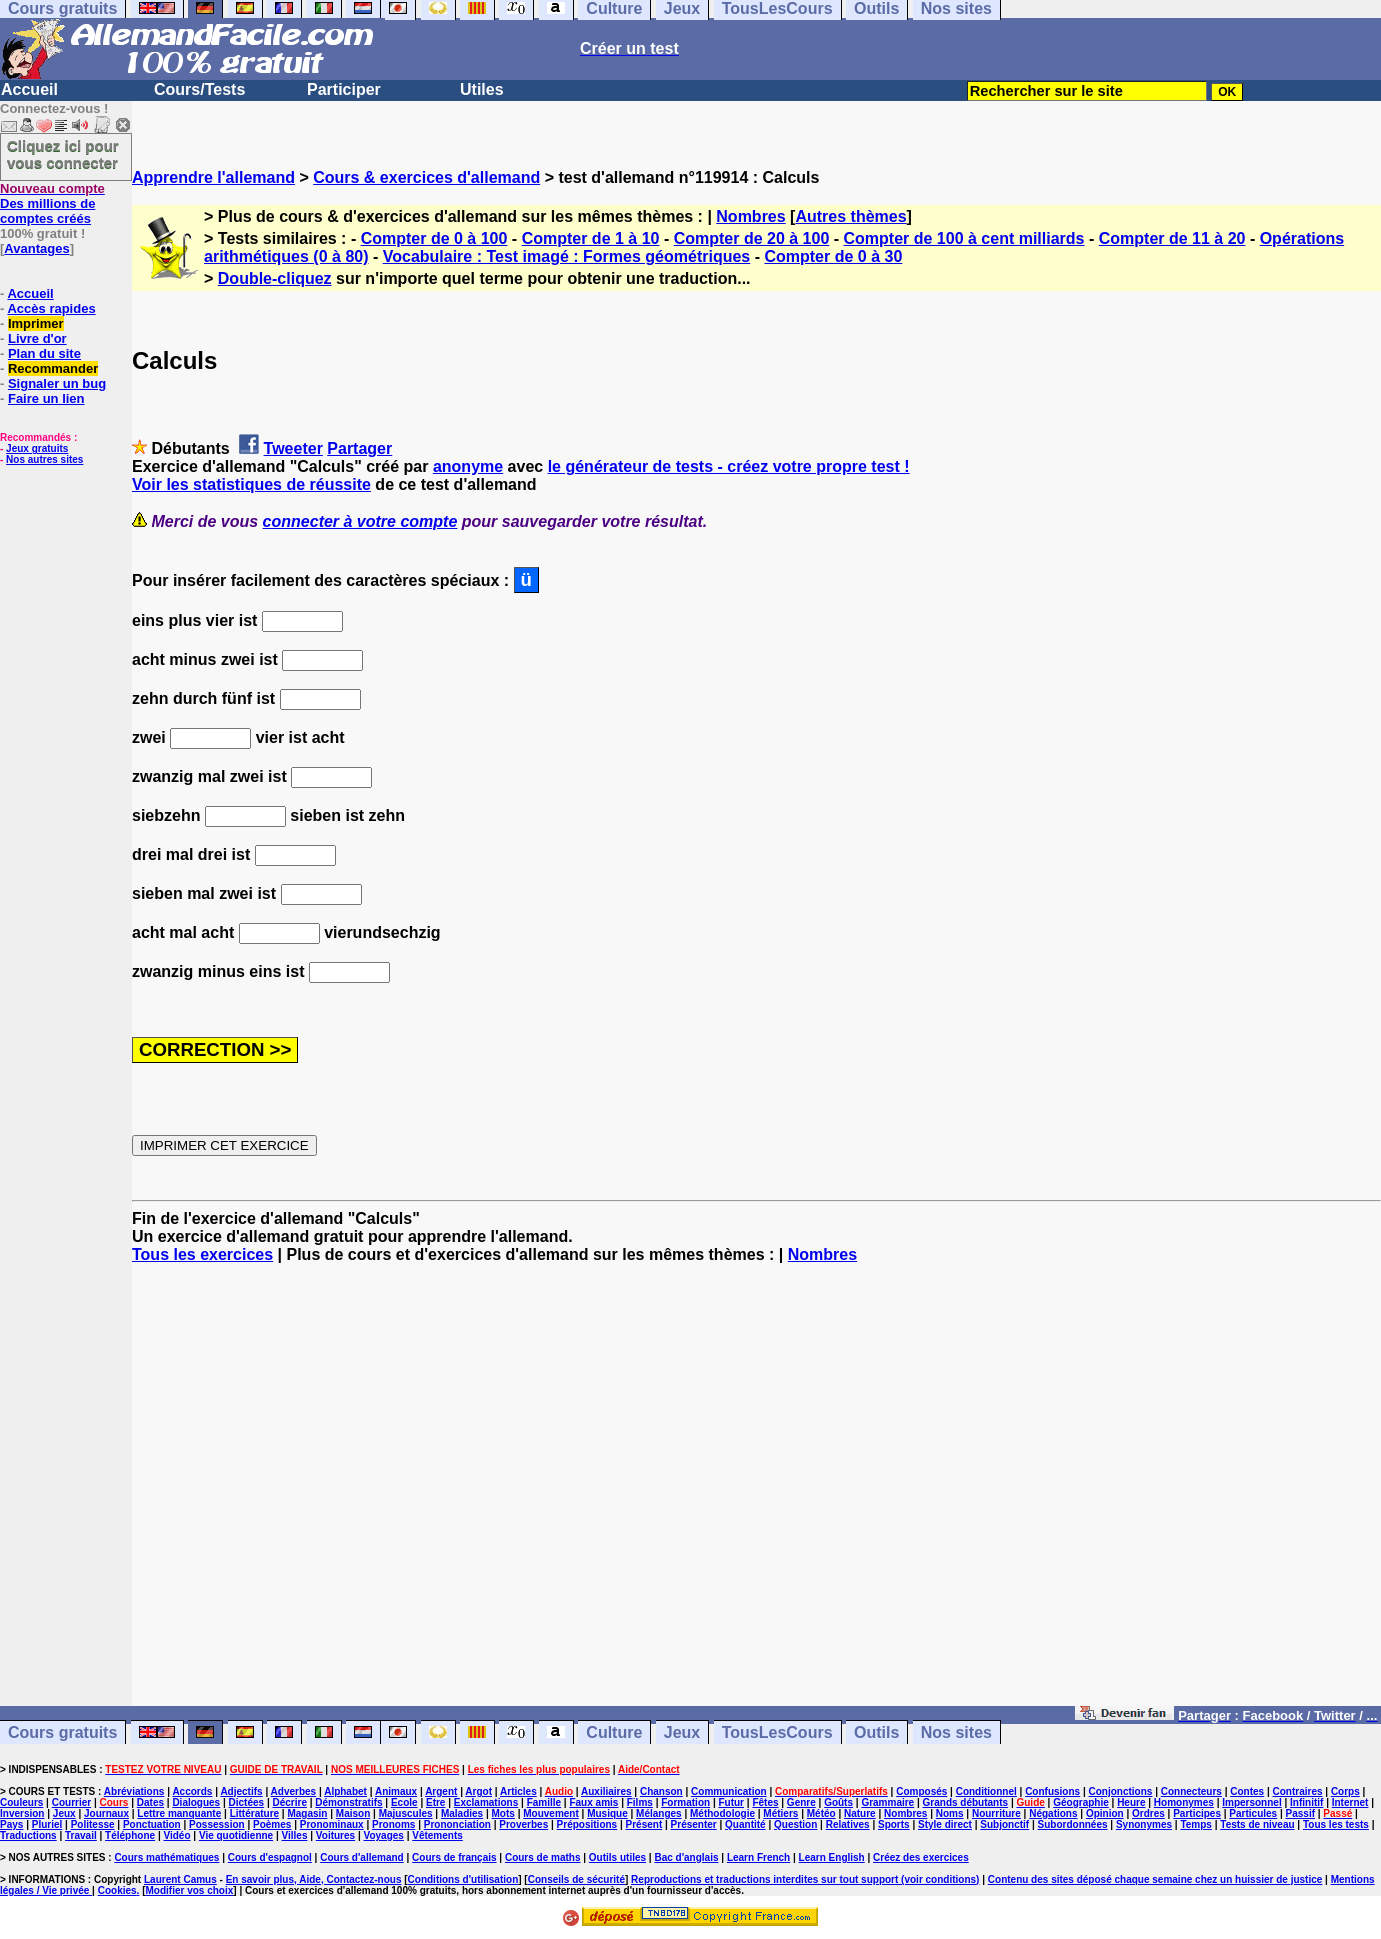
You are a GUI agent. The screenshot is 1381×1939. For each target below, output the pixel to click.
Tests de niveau (1257, 1824)
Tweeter (293, 448)
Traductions (28, 1835)
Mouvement (551, 1813)
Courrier (71, 1802)
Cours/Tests (199, 89)
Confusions (1052, 1791)
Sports (894, 1824)
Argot (478, 1791)
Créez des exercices (921, 1857)
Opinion (1105, 1813)
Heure (1131, 1802)
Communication (729, 1791)
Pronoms (393, 1824)
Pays (11, 1824)
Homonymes (1184, 1802)
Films (640, 1802)
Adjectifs (241, 1791)
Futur (731, 1802)
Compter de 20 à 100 (752, 238)
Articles (518, 1791)
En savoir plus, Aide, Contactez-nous (314, 1879)
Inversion (22, 1813)
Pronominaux (332, 1824)
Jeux (682, 1732)
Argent (441, 1791)
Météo (821, 1813)
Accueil (29, 89)
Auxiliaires (606, 1791)
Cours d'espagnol (270, 1857)
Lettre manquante (179, 1813)
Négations (1053, 1813)
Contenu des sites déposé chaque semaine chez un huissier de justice (1155, 1879)
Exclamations (486, 1802)
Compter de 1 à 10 (591, 238)
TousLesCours (777, 1732)
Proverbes (523, 1824)
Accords (192, 1791)
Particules (1253, 1813)
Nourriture (996, 1813)
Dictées (247, 1802)
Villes (295, 1835)
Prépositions (587, 1824)
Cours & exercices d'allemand (426, 177)
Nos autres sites (44, 459)
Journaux (106, 1813)
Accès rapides (51, 308)
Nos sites (956, 1732)
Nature (860, 1813)
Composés (921, 1791)
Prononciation (457, 1824)
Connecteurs (1191, 1791)
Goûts (838, 1802)
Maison (353, 1813)
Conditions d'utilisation (463, 1879)
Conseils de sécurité (576, 1879)
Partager (359, 448)
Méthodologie (722, 1813)
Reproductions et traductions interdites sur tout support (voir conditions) (805, 1879)
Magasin (307, 1813)
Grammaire (887, 1802)
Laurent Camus (180, 1879)
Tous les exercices (202, 1254)
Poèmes (272, 1824)
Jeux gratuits (37, 448)
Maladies (462, 1813)
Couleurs (21, 1802)
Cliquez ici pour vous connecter (63, 154)
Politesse (93, 1824)
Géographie (1081, 1802)
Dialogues (196, 1802)
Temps (1196, 1824)
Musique (607, 1813)
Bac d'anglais (686, 1857)
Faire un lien (46, 398)
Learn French (758, 1857)
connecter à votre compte (360, 521)
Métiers (780, 1813)
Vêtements (437, 1835)
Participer (344, 89)
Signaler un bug (57, 383)
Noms (950, 1813)
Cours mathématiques (166, 1857)
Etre (435, 1802)
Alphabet (345, 1791)
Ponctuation (152, 1824)
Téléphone (130, 1835)
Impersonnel (1251, 1802)
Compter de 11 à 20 (1172, 238)
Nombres (750, 216)
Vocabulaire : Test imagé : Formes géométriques (567, 256)
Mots (503, 1813)
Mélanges (659, 1813)
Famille (544, 1802)
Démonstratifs (348, 1802)
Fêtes (765, 1802)
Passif (1300, 1813)
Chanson (661, 1791)
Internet (1350, 1802)
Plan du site (44, 353)
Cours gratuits (62, 1732)
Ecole (404, 1802)
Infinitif (1306, 1802)
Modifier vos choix (189, 1890)
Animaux (396, 1791)
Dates (150, 1802)
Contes (1247, 1791)
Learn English (832, 1857)
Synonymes (1144, 1824)
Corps (1345, 1791)
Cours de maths (543, 1857)
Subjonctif (1004, 1824)
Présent (644, 1824)
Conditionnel (986, 1791)
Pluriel (47, 1824)
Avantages (36, 248)
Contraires (1298, 1791)
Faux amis (593, 1802)
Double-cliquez (275, 278)
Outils (876, 1732)
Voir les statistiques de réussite (251, 484)
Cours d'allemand (362, 1857)
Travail (81, 1835)
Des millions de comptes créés (52, 203)
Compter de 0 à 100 (434, 238)
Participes (1197, 1813)
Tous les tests (1336, 1824)
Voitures (335, 1835)
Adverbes (294, 1791)
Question (795, 1824)
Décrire (289, 1802)
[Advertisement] (757, 1494)
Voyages (383, 1835)
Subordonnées (1073, 1824)
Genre (801, 1802)
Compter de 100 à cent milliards (964, 238)
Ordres (1148, 1813)
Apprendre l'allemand (213, 177)
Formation (685, 1802)
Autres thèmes (850, 216)
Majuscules (406, 1813)
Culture (614, 1732)
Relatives (848, 1824)
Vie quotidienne (236, 1835)
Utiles (482, 89)
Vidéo (176, 1835)
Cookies (117, 1890)
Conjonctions (1121, 1791)
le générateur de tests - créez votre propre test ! (729, 466)
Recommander (53, 368)
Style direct (945, 1824)
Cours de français (454, 1857)
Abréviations (134, 1791)
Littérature (254, 1813)
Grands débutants (966, 1802)
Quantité (745, 1824)
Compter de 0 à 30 (833, 256)
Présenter (694, 1824)
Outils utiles (617, 1857)
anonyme (468, 466)
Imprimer (36, 323)
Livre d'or (37, 338)
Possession (217, 1824)
